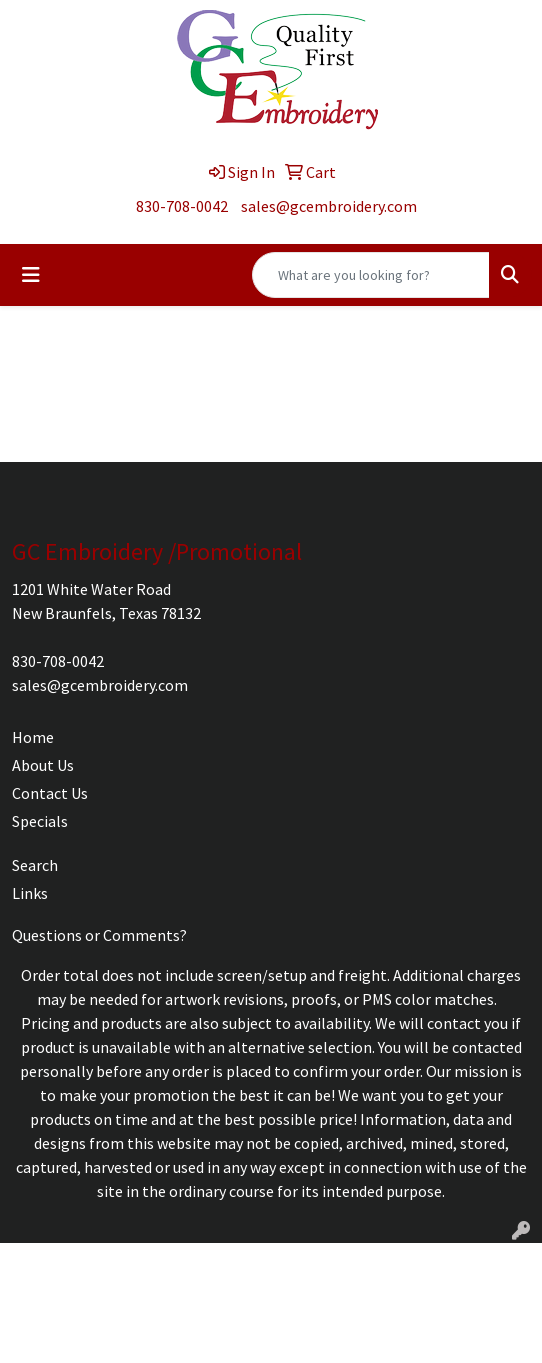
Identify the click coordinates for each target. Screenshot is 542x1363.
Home (33, 737)
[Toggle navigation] (31, 275)
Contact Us (50, 793)
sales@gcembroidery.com (329, 206)
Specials (40, 821)
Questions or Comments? (99, 935)
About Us (43, 765)
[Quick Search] (371, 275)
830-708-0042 (182, 206)
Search (35, 865)
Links (30, 893)
